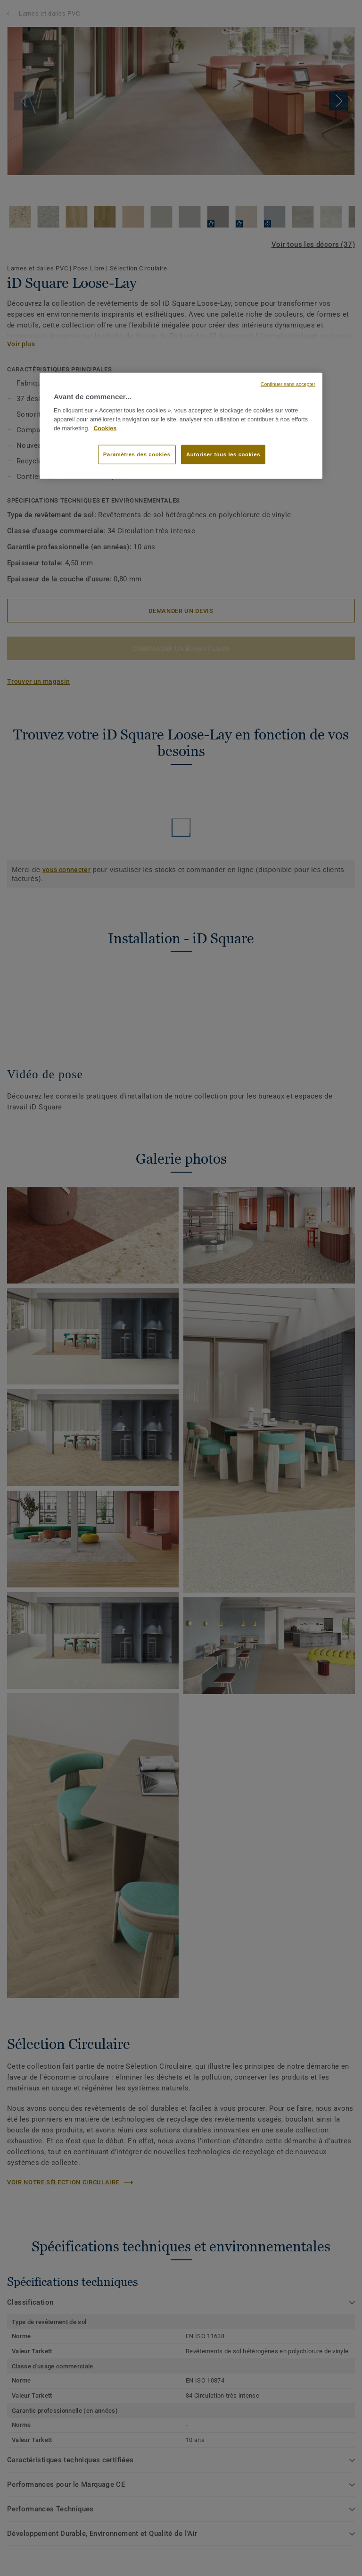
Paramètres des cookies (137, 454)
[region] (181, 426)
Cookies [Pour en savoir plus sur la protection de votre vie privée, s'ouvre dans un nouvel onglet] (104, 428)
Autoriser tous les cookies (223, 454)
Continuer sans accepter (288, 384)
